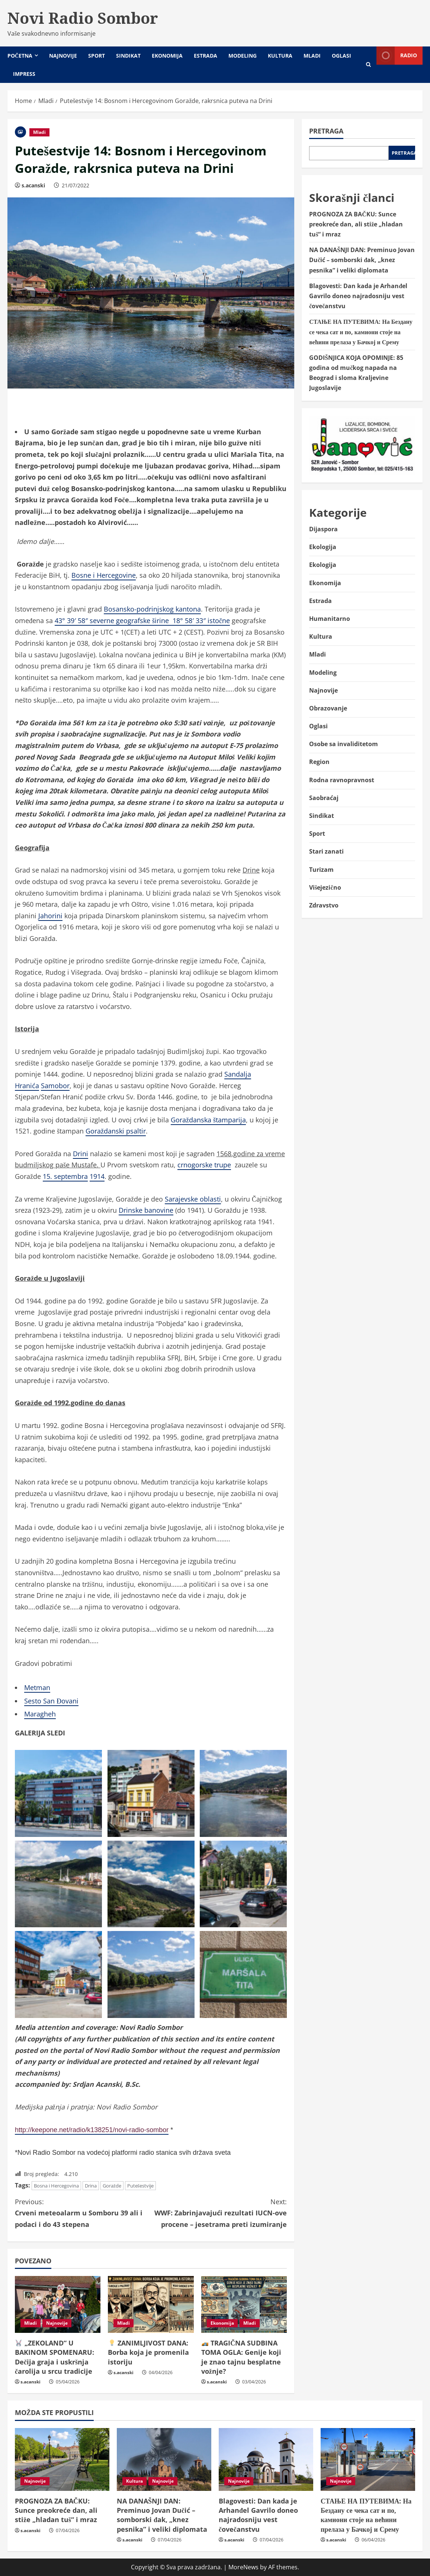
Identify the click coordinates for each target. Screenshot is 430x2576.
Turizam (321, 869)
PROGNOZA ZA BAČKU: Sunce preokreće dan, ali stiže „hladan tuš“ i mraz (356, 224)
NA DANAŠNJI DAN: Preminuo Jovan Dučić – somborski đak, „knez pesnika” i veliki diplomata (362, 260)
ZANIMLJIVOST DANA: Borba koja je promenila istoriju (148, 2352)
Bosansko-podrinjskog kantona (152, 608)
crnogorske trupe (204, 1164)
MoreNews (243, 2567)
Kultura (280, 55)
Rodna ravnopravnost (341, 780)
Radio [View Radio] (396, 55)
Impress (24, 73)
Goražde (112, 2185)
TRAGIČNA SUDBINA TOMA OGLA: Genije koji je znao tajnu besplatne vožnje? (241, 2357)
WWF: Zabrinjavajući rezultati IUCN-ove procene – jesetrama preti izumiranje (219, 2212)
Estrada (205, 55)
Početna (19, 55)
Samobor (55, 1085)
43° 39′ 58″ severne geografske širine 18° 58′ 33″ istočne (142, 620)
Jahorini (50, 915)
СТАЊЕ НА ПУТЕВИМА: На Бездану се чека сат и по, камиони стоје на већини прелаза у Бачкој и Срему (361, 331)
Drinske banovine (146, 1210)
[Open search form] (368, 64)
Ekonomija (167, 55)
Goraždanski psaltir (116, 1130)
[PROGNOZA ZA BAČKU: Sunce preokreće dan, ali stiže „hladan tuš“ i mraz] (62, 2459)
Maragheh (40, 1713)
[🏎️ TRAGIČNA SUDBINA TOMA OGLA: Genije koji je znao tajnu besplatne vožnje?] (244, 2304)
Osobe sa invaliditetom (343, 744)
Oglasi (341, 55)
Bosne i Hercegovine (103, 575)
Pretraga (326, 130)
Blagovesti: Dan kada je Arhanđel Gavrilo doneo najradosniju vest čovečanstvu (358, 296)
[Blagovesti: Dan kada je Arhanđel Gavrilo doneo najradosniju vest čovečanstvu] (266, 2459)
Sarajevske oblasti (193, 1198)
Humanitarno (329, 619)
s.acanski (33, 185)
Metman (37, 1687)
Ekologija (322, 547)
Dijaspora (323, 529)
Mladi (312, 55)
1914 (97, 1176)
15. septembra (65, 1176)
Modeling (242, 55)
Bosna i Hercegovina (56, 2185)
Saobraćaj (323, 798)
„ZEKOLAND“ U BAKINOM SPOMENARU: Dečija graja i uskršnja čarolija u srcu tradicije (54, 2357)
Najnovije (63, 55)
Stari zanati (326, 851)
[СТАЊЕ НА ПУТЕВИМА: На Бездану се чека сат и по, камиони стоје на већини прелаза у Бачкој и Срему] (368, 2459)
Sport (96, 55)
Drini (80, 1153)
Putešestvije (140, 2185)
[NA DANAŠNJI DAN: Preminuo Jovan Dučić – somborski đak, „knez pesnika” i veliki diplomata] (164, 2459)
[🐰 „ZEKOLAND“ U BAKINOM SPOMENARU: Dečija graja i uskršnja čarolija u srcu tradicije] (57, 2304)
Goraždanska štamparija (208, 1119)
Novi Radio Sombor (82, 17)
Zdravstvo (323, 905)
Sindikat (128, 55)
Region (319, 762)
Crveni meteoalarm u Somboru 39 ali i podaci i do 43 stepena (83, 2212)
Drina (91, 2185)
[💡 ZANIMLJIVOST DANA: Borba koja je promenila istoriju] (150, 2304)
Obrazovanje (328, 708)
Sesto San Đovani (51, 1700)
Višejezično (325, 887)
